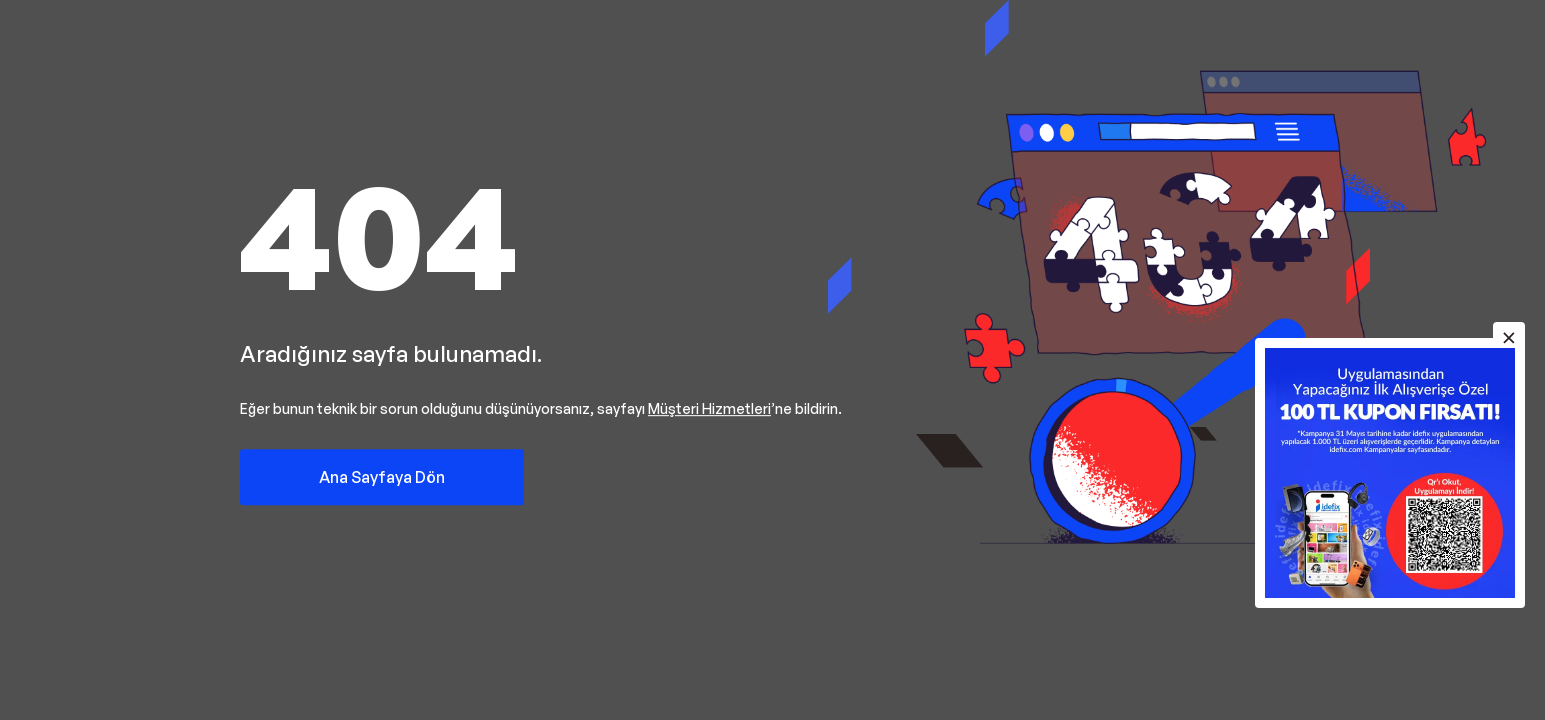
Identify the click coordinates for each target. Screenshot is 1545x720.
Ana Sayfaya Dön (382, 477)
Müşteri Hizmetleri (709, 408)
